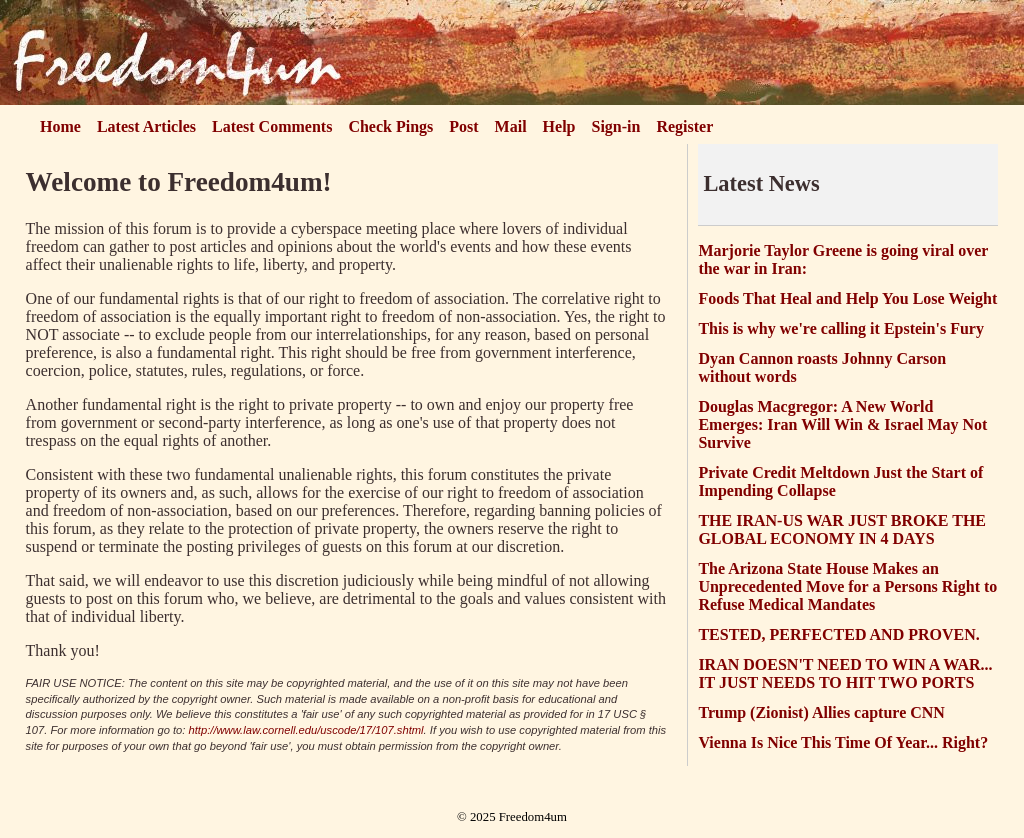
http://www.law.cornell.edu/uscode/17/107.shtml (306, 730)
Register (684, 126)
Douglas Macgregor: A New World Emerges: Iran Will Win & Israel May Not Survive (842, 424)
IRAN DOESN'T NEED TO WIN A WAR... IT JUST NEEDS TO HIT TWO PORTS (845, 673)
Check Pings (390, 126)
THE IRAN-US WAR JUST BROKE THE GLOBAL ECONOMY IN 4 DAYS (842, 529)
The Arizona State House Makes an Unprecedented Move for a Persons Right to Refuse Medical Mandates (847, 586)
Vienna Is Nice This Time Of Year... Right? (843, 742)
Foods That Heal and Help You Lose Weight (847, 298)
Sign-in (616, 126)
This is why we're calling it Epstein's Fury (841, 328)
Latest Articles (146, 126)
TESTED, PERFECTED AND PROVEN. (838, 634)
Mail (511, 126)
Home (60, 126)
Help (559, 126)
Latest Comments (272, 126)
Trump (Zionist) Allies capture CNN (821, 712)
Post (463, 126)
